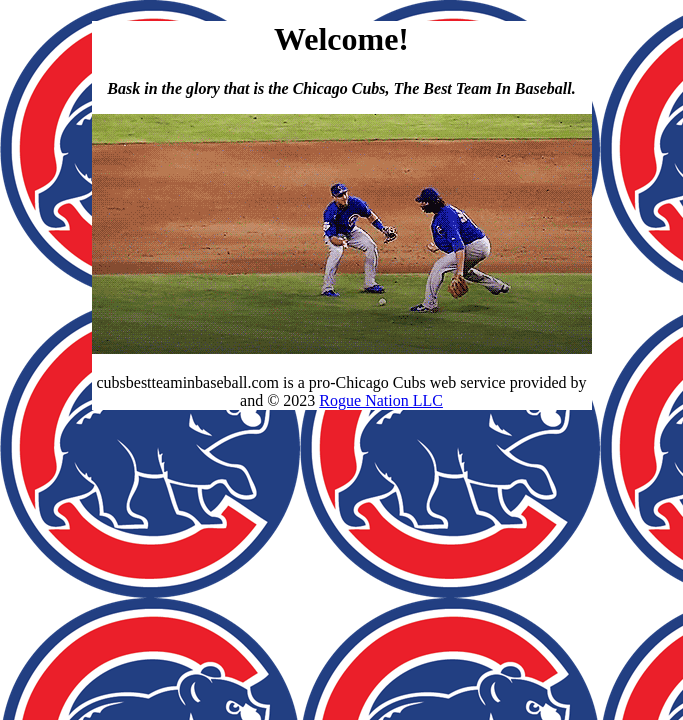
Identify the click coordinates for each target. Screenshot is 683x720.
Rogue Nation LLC (381, 400)
